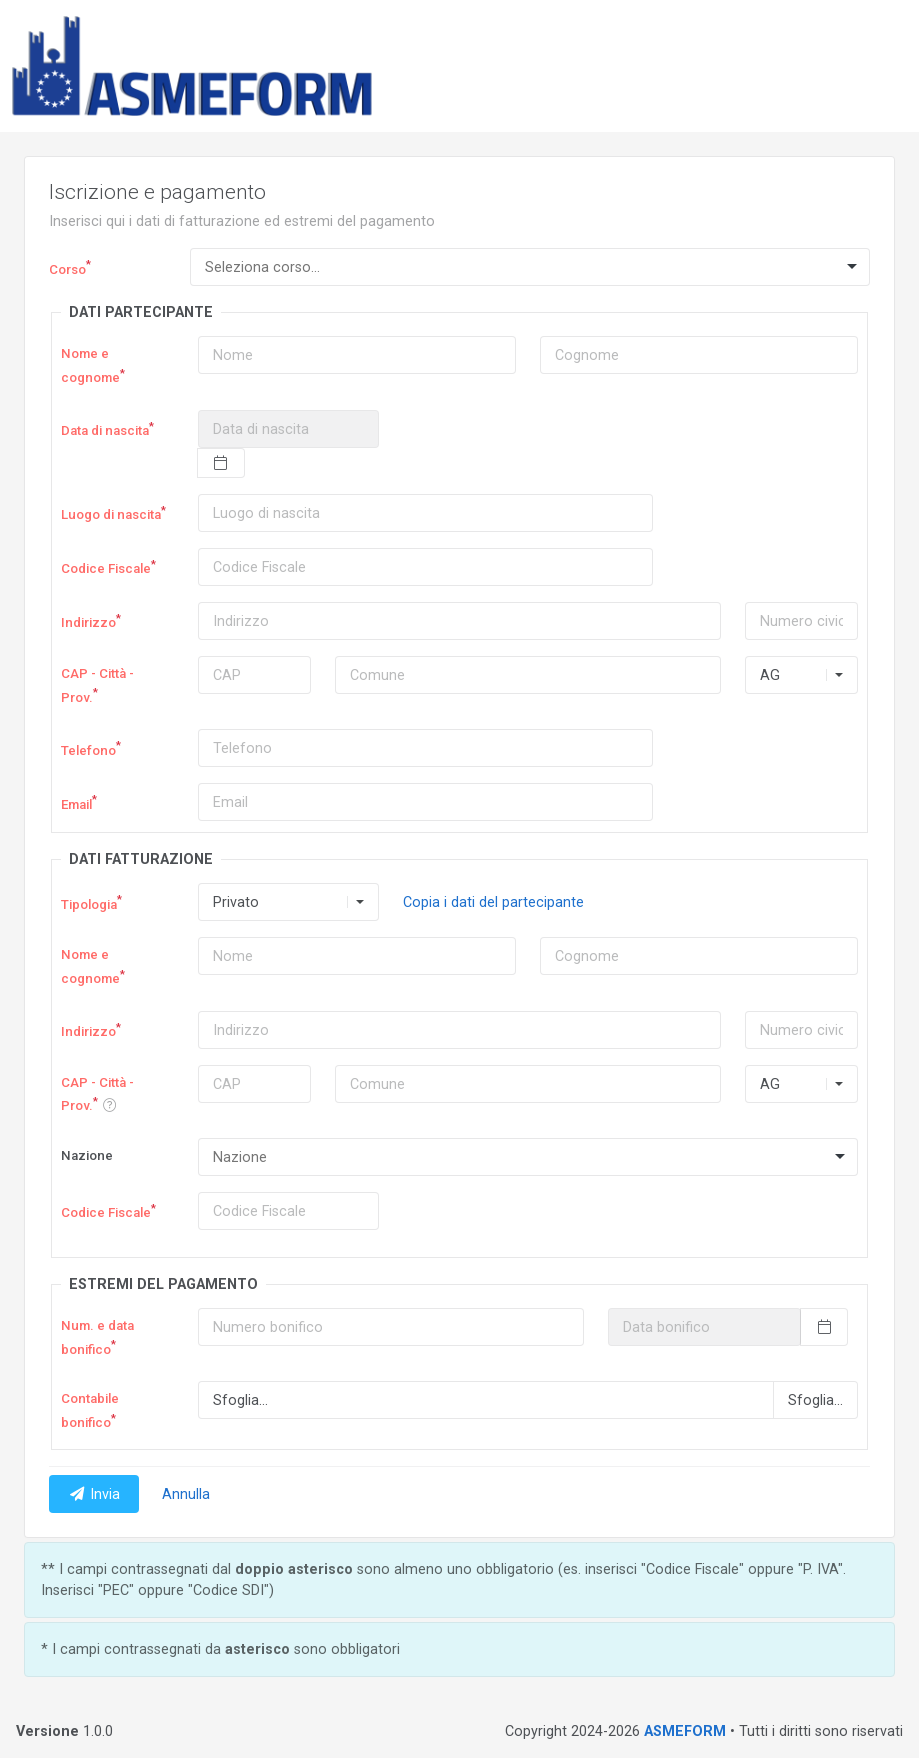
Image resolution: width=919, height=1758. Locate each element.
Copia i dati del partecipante (493, 902)
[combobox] (530, 267)
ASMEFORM (685, 1731)
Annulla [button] (186, 1494)
